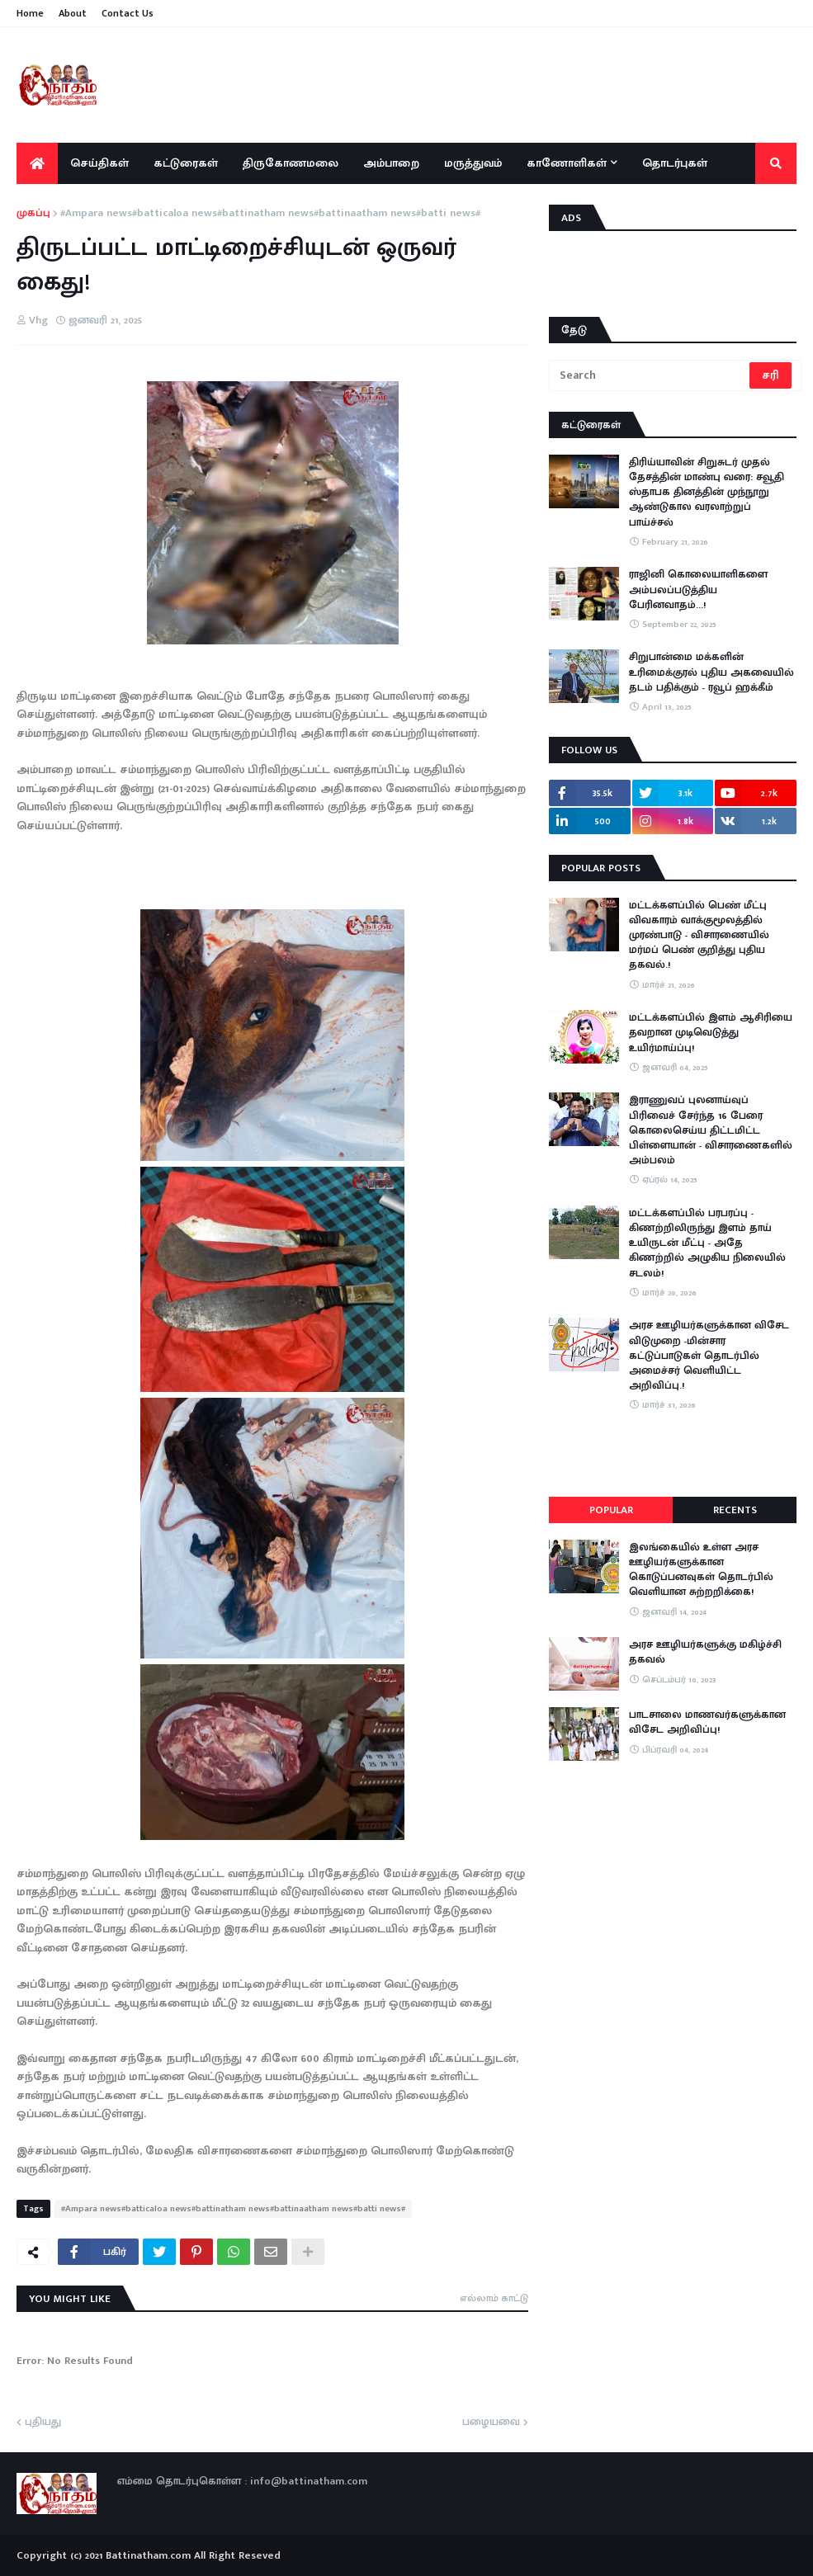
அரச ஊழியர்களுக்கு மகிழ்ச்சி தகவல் (705, 1652)
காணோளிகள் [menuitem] (567, 162)
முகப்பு (33, 213)
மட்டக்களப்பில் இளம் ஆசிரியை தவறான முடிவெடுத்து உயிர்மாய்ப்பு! (710, 1032)
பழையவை (491, 2422)
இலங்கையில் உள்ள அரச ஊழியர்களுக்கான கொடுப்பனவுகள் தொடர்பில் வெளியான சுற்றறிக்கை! (701, 1570)
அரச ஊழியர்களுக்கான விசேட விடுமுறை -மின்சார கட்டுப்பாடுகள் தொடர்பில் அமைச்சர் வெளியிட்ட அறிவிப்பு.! (709, 1355)
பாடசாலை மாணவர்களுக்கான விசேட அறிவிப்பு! (707, 1722)
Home (30, 13)
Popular (611, 1510)
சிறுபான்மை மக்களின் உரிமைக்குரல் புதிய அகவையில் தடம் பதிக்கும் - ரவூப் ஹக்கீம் (711, 672)
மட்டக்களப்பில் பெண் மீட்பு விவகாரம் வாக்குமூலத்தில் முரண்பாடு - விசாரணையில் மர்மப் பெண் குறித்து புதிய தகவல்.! (699, 935)
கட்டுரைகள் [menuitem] (186, 162)
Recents (735, 1510)
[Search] (650, 375)
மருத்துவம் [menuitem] (473, 162)
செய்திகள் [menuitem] (99, 162)
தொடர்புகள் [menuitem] (674, 162)
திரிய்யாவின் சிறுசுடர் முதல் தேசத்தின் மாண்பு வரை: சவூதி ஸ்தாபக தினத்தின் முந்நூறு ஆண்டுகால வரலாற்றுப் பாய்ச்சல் (706, 492)
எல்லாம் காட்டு (494, 2298)
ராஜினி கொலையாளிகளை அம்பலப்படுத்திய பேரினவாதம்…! (698, 589)
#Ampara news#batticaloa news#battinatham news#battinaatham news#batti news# (270, 213)
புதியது (43, 2422)
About (73, 13)
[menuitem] (37, 163)
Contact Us (128, 13)
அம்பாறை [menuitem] (391, 162)
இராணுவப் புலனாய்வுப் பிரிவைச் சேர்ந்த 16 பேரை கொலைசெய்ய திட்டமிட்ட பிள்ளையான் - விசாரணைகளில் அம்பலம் (710, 1130)
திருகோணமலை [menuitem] (290, 162)
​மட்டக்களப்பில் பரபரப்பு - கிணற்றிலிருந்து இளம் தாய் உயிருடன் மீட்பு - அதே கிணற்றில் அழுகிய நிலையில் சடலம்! (707, 1243)
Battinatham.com (148, 2555)
